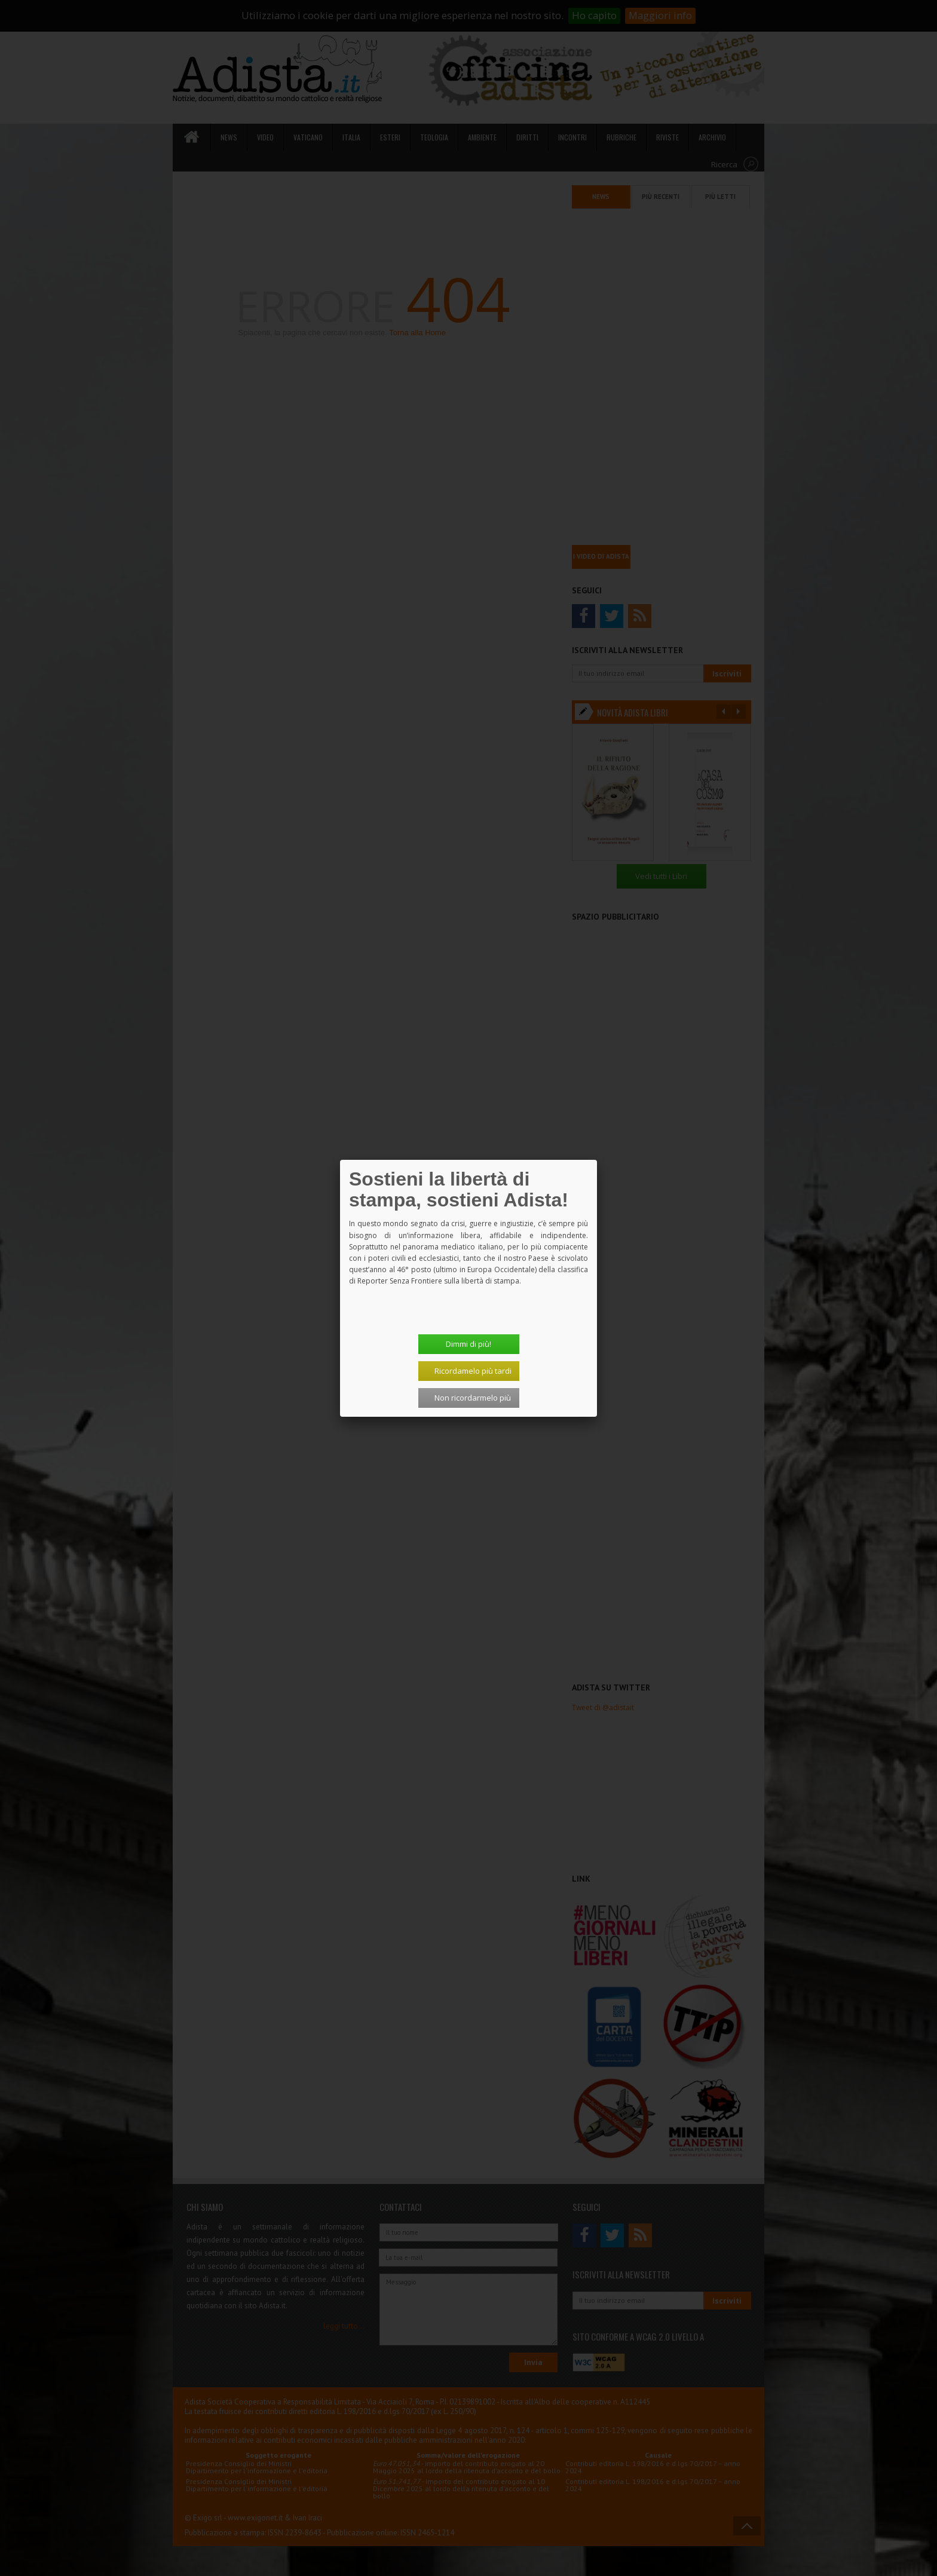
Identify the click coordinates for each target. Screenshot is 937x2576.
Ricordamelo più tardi (473, 1370)
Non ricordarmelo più (472, 1397)
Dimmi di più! (468, 1343)
